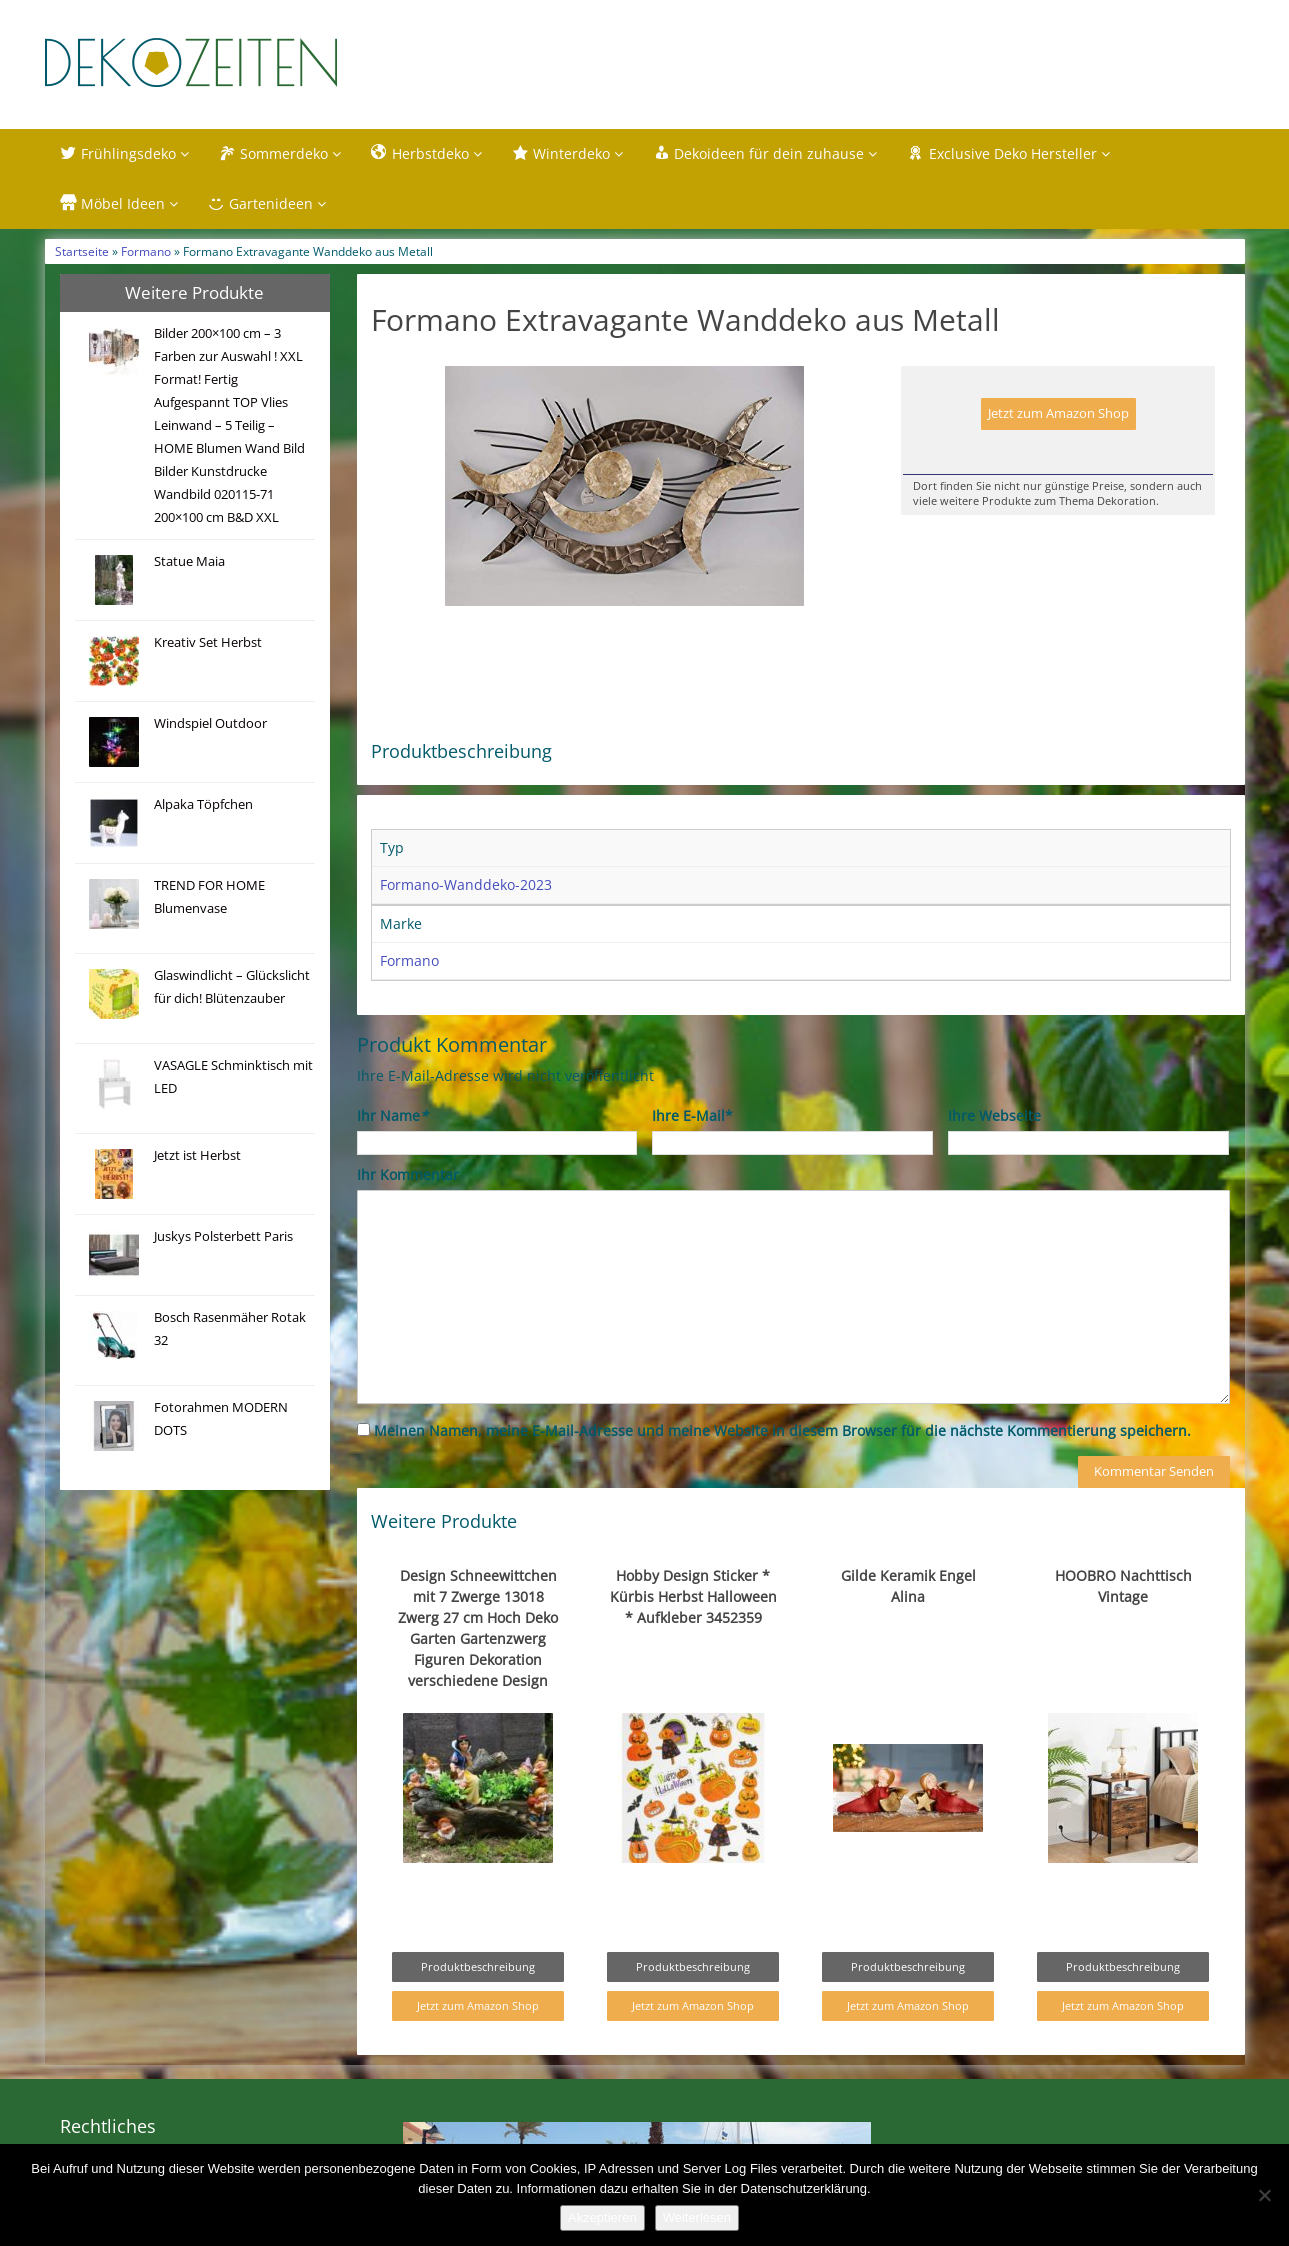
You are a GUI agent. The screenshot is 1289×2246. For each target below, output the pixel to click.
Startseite (82, 251)
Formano (146, 251)
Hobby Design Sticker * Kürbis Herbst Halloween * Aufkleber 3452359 (693, 1596)
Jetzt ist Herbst (197, 1155)
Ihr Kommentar (408, 1174)
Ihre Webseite (994, 1115)
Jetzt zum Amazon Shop (1058, 413)
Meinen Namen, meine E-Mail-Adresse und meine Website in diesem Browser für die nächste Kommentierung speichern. (782, 1430)
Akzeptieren (602, 2217)
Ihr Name (392, 1115)
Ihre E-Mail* (692, 1115)
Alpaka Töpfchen (203, 804)
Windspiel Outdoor (210, 723)
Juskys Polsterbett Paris (223, 1236)
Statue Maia (189, 561)
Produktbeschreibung (478, 1966)
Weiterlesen (697, 2217)
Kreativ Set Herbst (208, 642)
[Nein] (1264, 2195)
